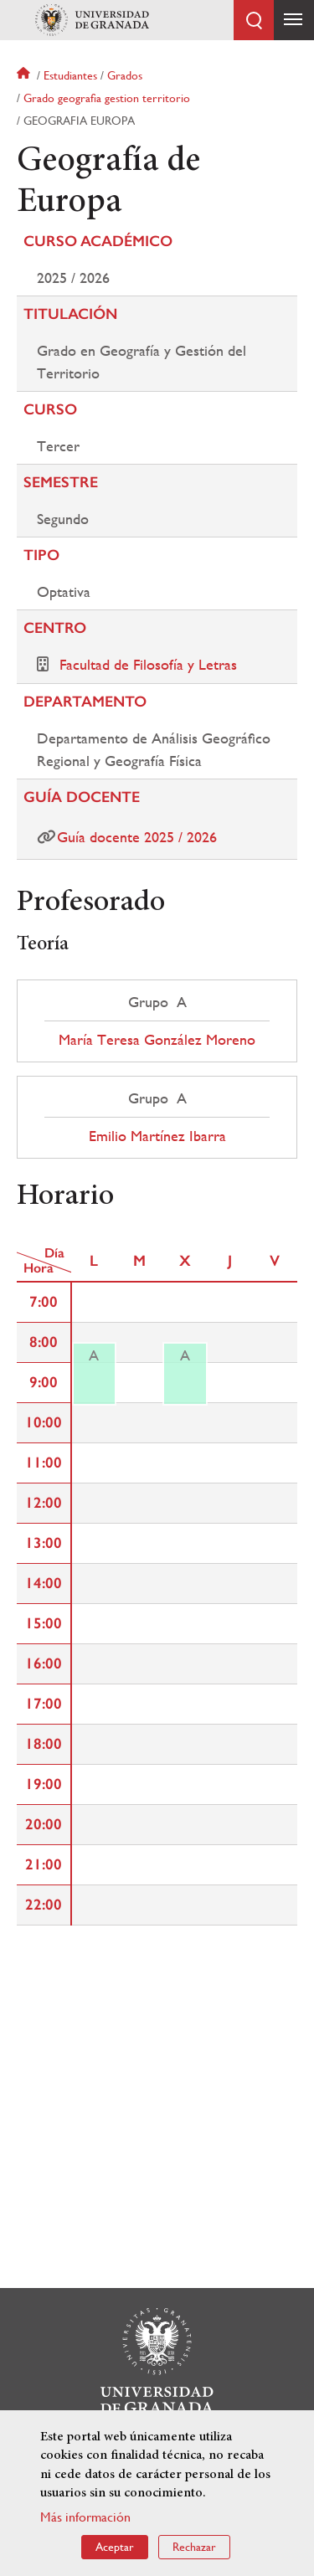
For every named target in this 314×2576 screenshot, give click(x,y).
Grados (124, 75)
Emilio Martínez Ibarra (157, 1136)
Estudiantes (70, 75)
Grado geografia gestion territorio (106, 98)
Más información (85, 2521)
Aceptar (114, 2551)
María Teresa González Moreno (157, 1039)
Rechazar (194, 2551)
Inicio (25, 75)
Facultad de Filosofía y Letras (148, 664)
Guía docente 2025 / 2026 (137, 837)
